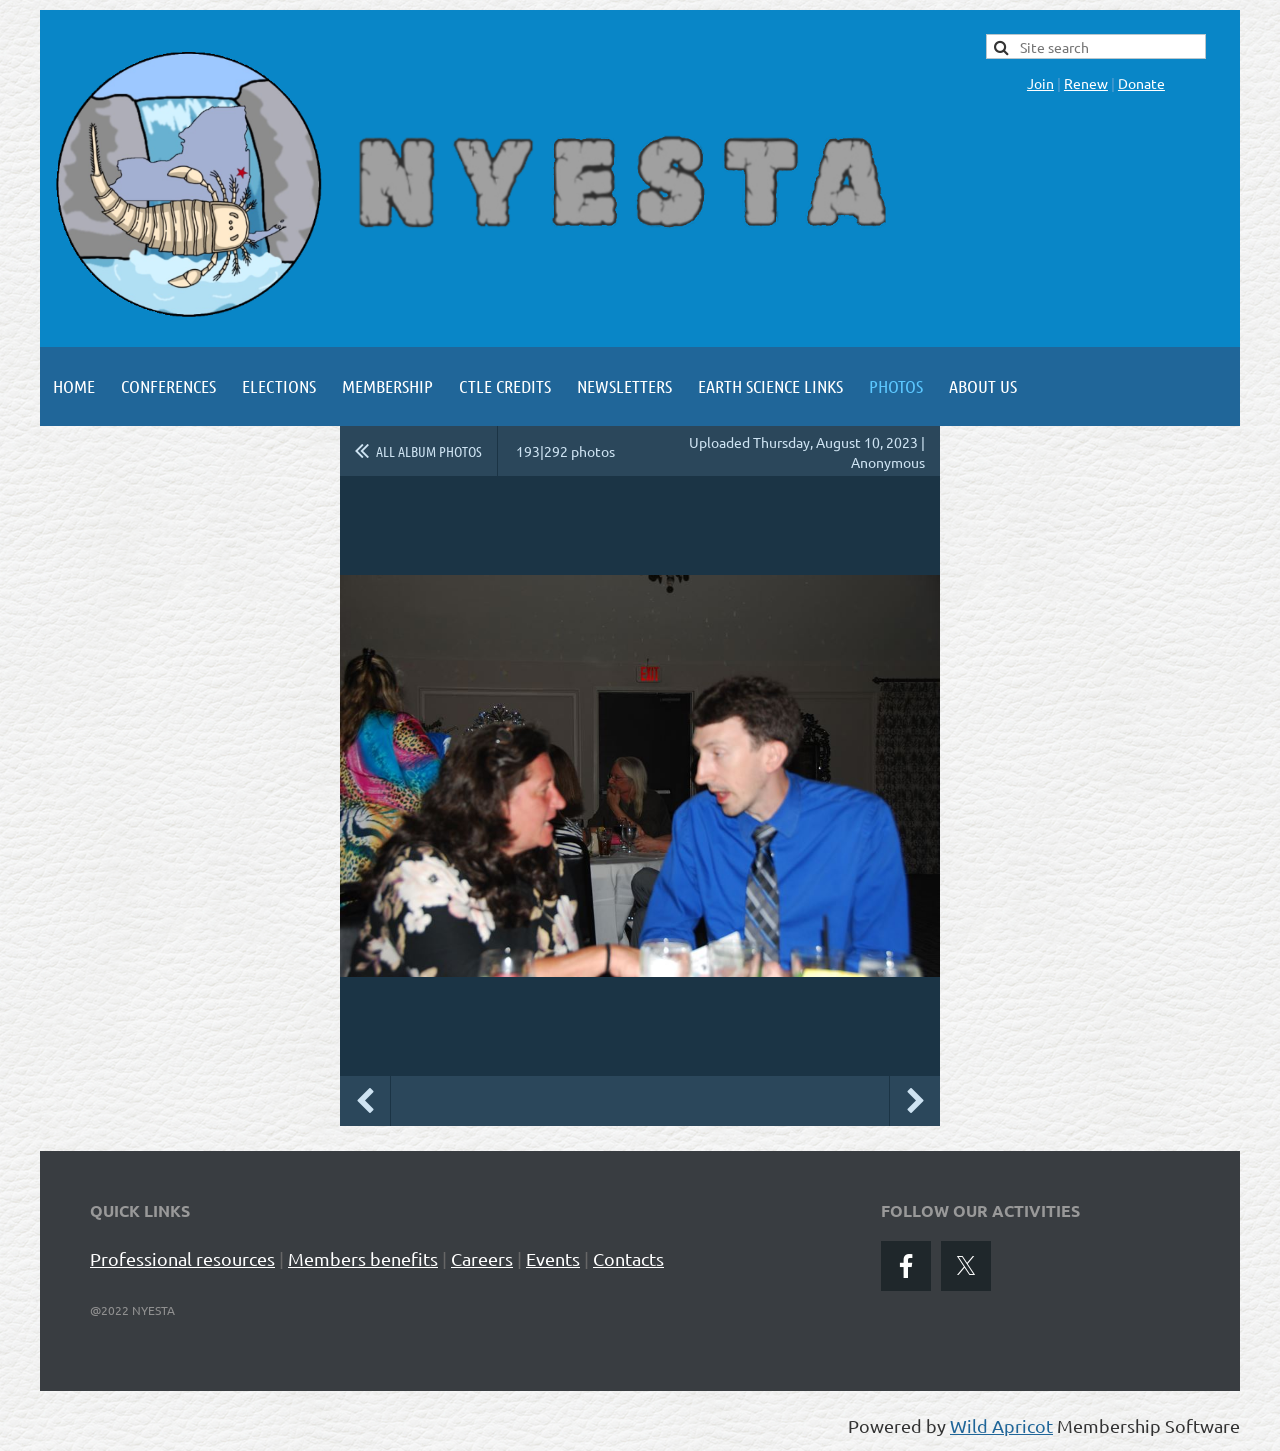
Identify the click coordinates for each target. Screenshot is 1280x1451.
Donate (1141, 83)
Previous (365, 1101)
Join (1040, 83)
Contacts (628, 1258)
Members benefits (363, 1258)
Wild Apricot (1001, 1425)
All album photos (429, 451)
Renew (1086, 83)
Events (553, 1258)
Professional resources (182, 1258)
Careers (482, 1258)
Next (915, 1101)
